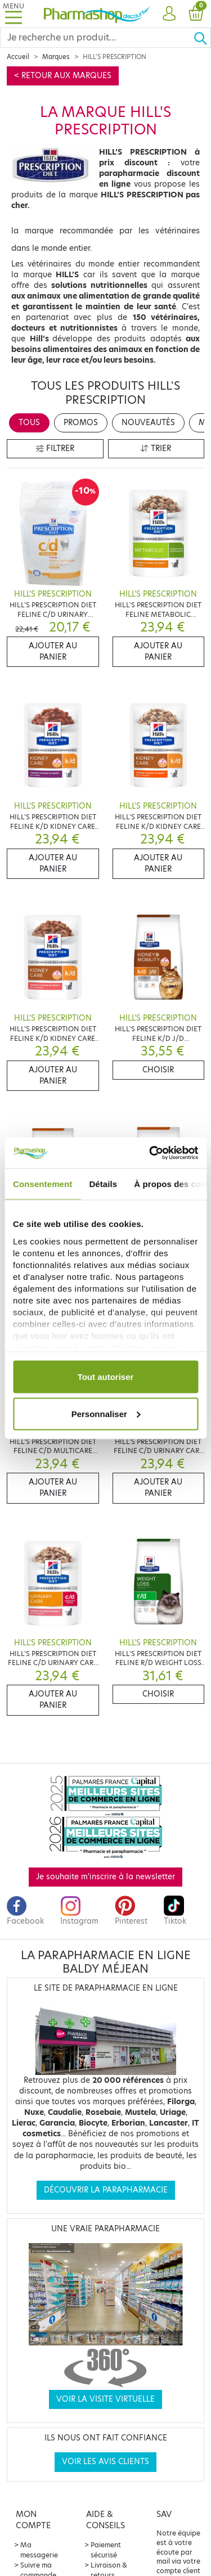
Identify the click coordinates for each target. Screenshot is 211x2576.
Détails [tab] (103, 1184)
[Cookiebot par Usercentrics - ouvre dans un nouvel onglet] (150, 1152)
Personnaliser (106, 1413)
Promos (81, 422)
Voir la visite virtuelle (105, 2399)
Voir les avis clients (105, 2461)
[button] (169, 14)
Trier (156, 448)
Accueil (18, 56)
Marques (56, 56)
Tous (29, 422)
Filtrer (55, 448)
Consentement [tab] (42, 1184)
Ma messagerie (39, 2550)
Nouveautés (148, 422)
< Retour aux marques (62, 75)
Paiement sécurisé (106, 2550)
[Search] (97, 38)
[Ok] (202, 38)
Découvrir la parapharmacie (106, 2190)
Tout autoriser (106, 1377)
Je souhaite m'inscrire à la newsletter (105, 1876)
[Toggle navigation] (13, 14)
